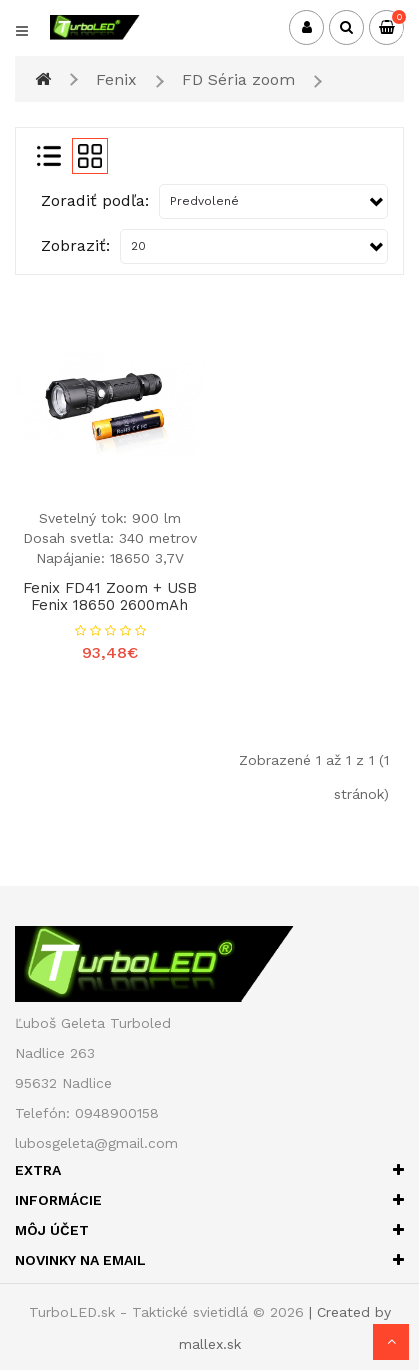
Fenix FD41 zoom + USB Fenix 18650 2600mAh (110, 596)
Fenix (116, 79)
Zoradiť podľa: (95, 200)
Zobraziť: (75, 245)
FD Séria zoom (238, 79)
